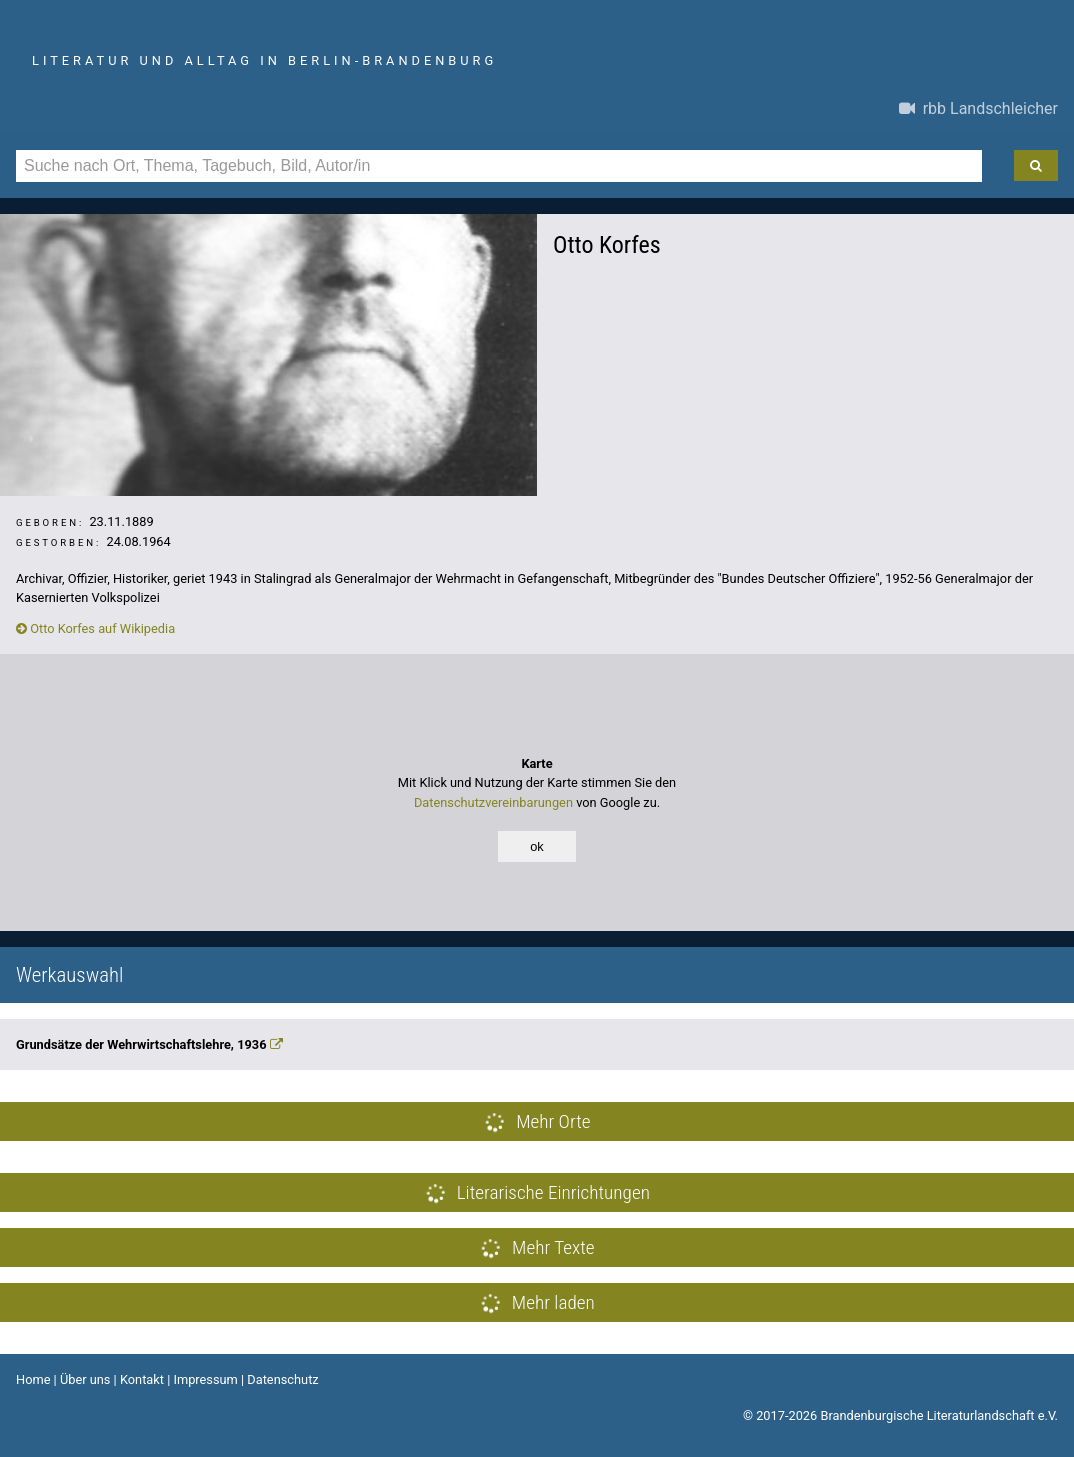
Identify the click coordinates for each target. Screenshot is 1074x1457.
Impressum (205, 1379)
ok (537, 846)
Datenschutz (282, 1379)
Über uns (85, 1379)
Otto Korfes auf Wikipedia (95, 628)
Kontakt (142, 1379)
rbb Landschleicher (978, 108)
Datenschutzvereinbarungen (493, 802)
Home (33, 1379)
